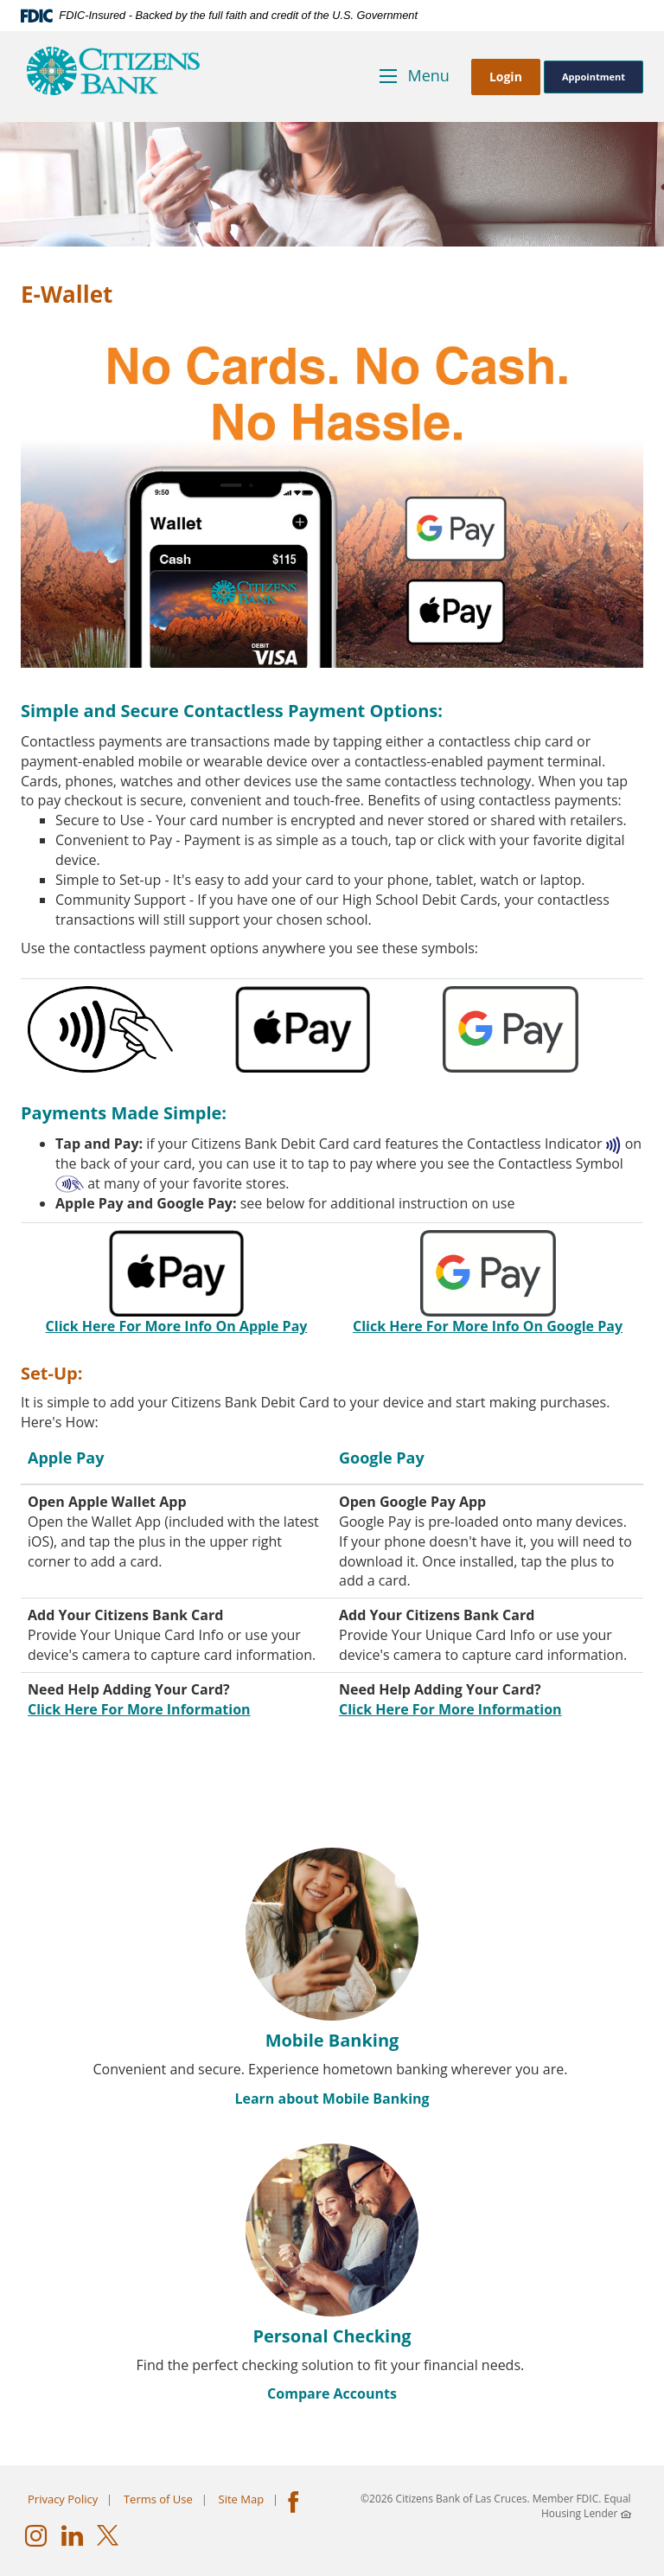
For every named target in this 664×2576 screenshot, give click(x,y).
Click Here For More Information (139, 1709)
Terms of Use (158, 2499)
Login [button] (505, 76)
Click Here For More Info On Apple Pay (177, 1326)
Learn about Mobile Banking (331, 2098)
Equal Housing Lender (586, 2506)
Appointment (593, 76)
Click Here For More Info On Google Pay (487, 1326)
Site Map (242, 2499)
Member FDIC (566, 2498)
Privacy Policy (63, 2499)
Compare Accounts (332, 2393)
